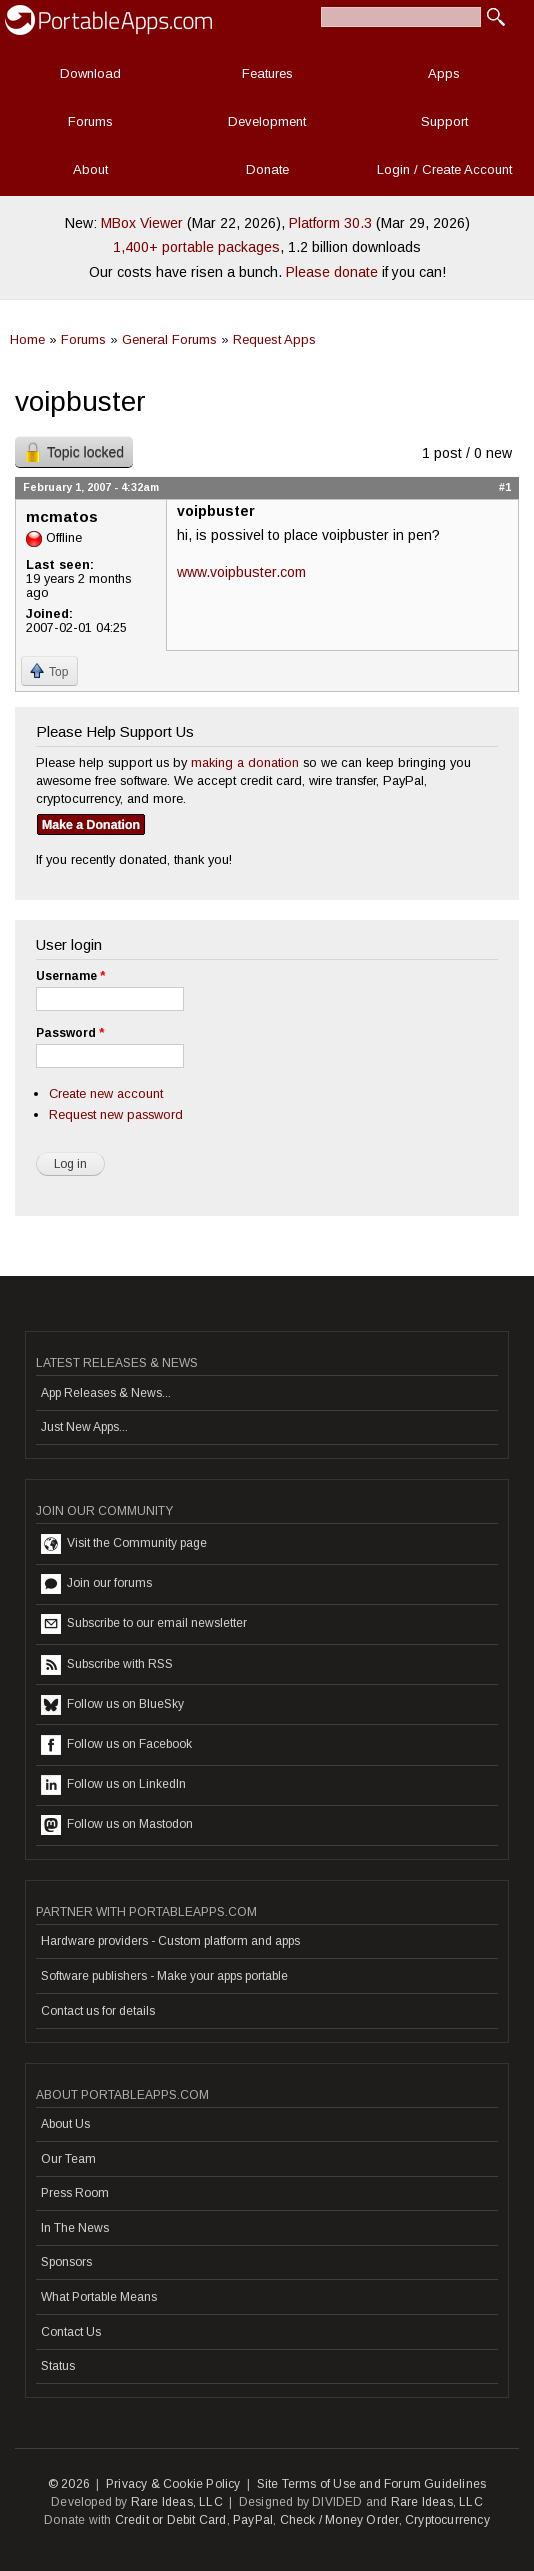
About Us (65, 2124)
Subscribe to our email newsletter (144, 1624)
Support (444, 121)
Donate (267, 169)
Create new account (106, 1093)
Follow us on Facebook (116, 1745)
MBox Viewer (142, 223)
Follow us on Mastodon (117, 1825)
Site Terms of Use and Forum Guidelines (372, 2484)
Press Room (75, 2193)
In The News (75, 2228)
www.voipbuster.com (241, 572)
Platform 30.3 (330, 223)
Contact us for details (98, 2011)
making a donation (245, 762)
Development (267, 121)
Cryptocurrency (447, 2520)
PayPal (253, 2520)
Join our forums (96, 1584)
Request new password (116, 1114)
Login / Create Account (444, 169)
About (90, 169)
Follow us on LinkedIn (113, 1785)
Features (267, 73)
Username (70, 976)
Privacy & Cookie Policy (173, 2484)
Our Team (68, 2159)
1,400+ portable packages (196, 247)
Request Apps (274, 339)
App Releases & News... (106, 1393)
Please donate (332, 272)
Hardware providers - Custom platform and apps (170, 1941)
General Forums (169, 339)
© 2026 (69, 2484)
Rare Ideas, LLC (177, 2502)
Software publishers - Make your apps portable (164, 1976)
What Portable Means (99, 2297)
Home (27, 339)
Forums (90, 121)
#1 (505, 487)
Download (90, 73)
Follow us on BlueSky (112, 1705)
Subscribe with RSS (107, 1665)
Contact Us (71, 2332)
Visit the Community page (124, 1544)
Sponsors (66, 2262)
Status (58, 2366)
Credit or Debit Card (171, 2520)
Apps (444, 73)
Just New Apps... (84, 1427)
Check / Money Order (339, 2520)
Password (70, 1033)
